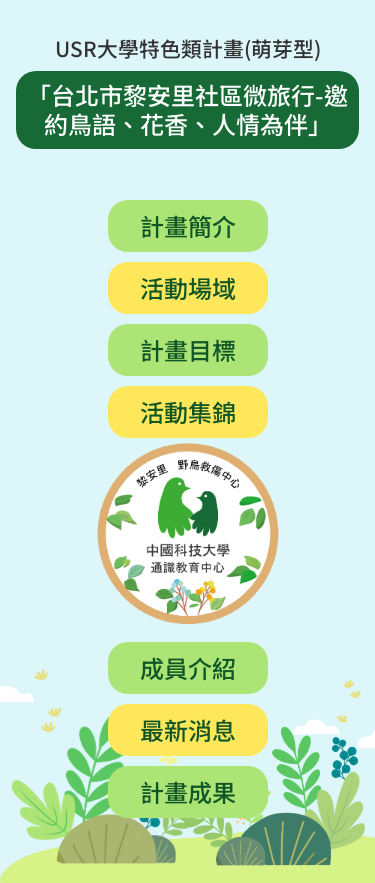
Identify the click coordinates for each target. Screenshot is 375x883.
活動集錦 (188, 410)
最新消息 (188, 728)
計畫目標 (188, 348)
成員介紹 (188, 666)
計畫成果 (188, 790)
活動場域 (188, 286)
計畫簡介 (188, 224)
